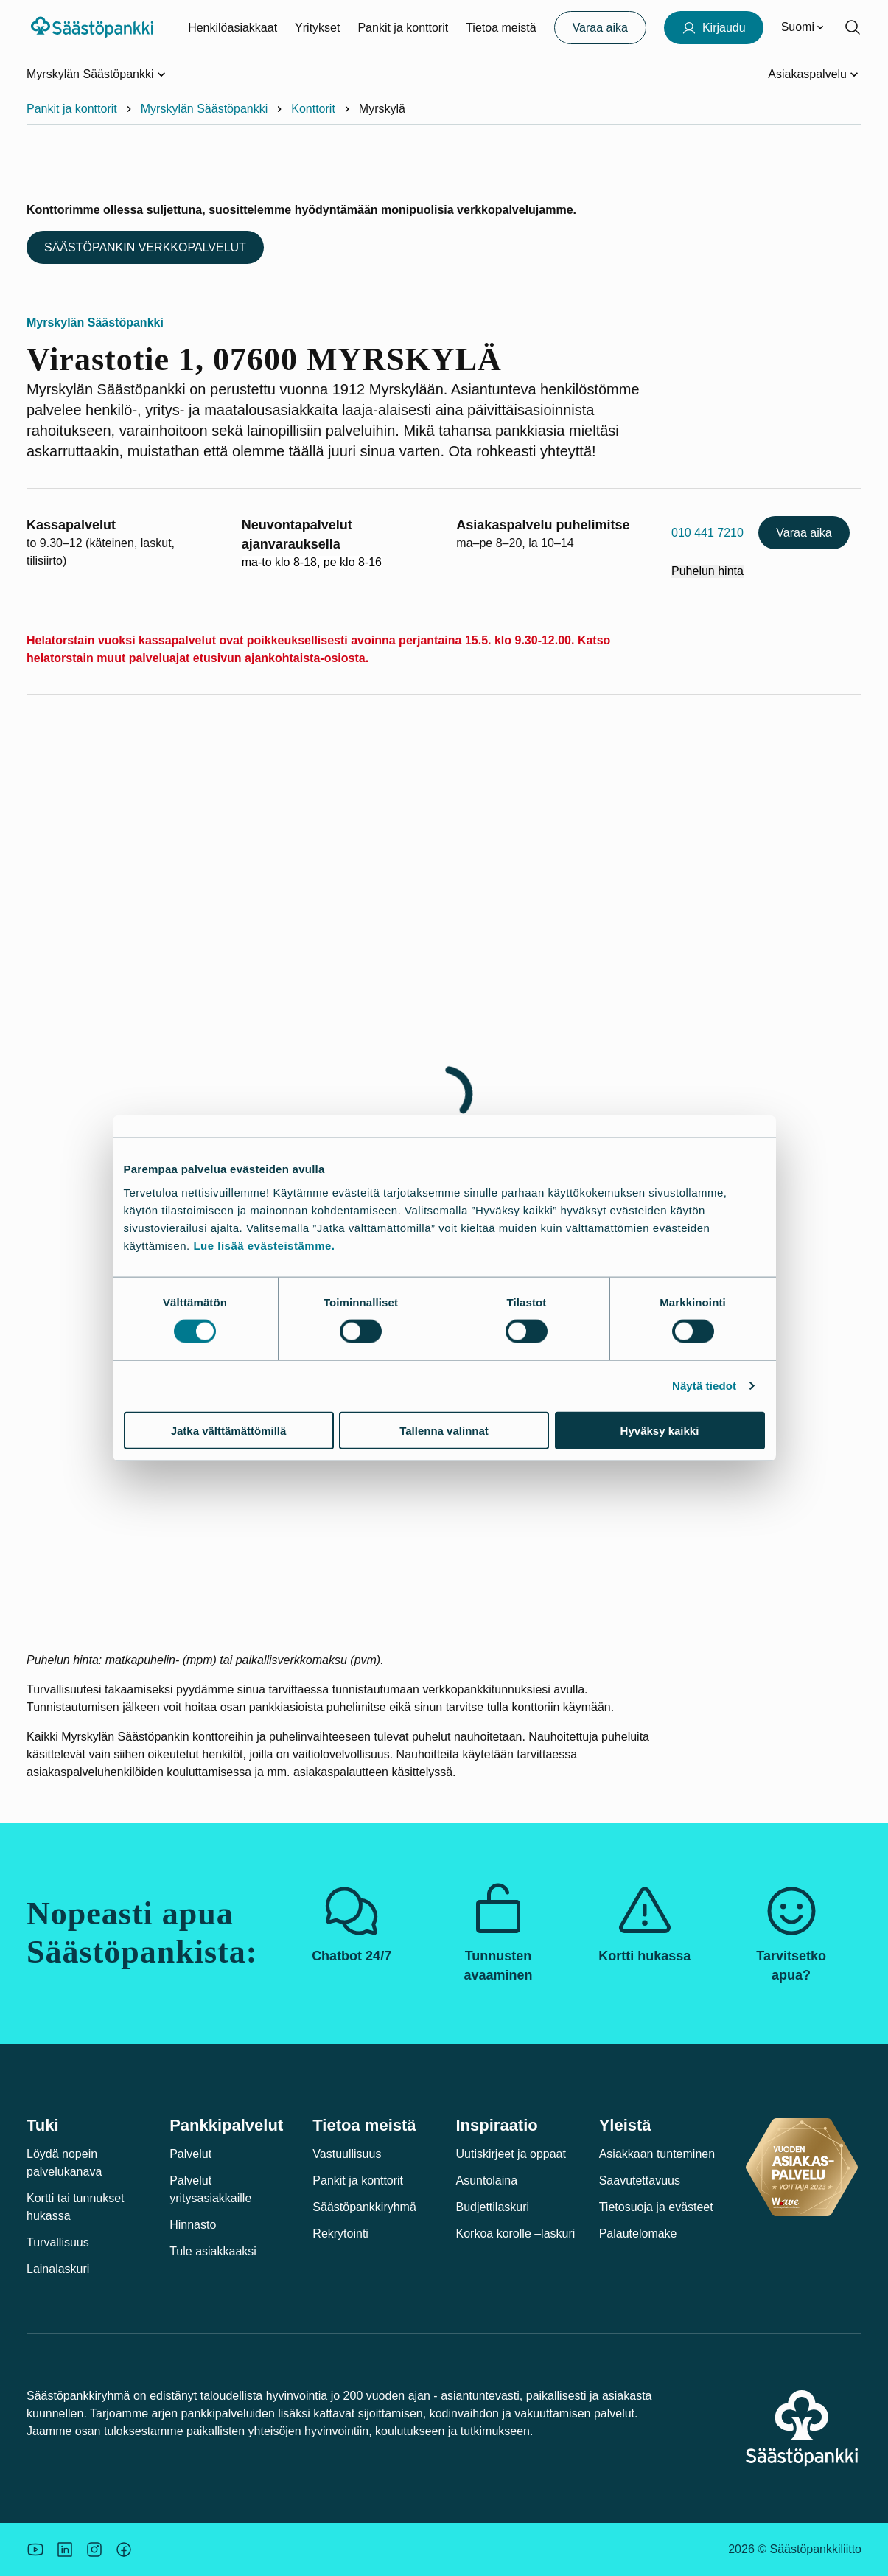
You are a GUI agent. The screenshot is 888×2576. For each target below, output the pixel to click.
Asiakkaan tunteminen (657, 2154)
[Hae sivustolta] (852, 27)
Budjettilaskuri (493, 2207)
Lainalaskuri (58, 2269)
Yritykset (317, 27)
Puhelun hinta (707, 571)
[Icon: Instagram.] (94, 2549)
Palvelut (190, 2154)
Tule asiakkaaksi (212, 2251)
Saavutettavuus (639, 2180)
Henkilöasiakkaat (232, 27)
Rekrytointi (340, 2233)
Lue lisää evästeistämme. (264, 1245)
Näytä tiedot (704, 1385)
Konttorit (313, 108)
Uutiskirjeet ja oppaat (511, 2154)
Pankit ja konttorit (402, 27)
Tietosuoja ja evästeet (656, 2207)
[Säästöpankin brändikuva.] (35, 2549)
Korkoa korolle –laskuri (516, 2233)
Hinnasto (192, 2224)
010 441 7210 (707, 532)
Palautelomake (638, 2233)
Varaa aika (803, 532)
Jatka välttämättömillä (229, 1430)
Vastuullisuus (346, 2154)
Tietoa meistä (501, 27)
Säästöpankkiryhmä (364, 2207)
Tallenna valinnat (444, 1430)
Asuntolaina (487, 2180)
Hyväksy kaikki (659, 1430)
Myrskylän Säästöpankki (204, 108)
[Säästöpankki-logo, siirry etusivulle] (94, 27)
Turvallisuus (58, 2242)
